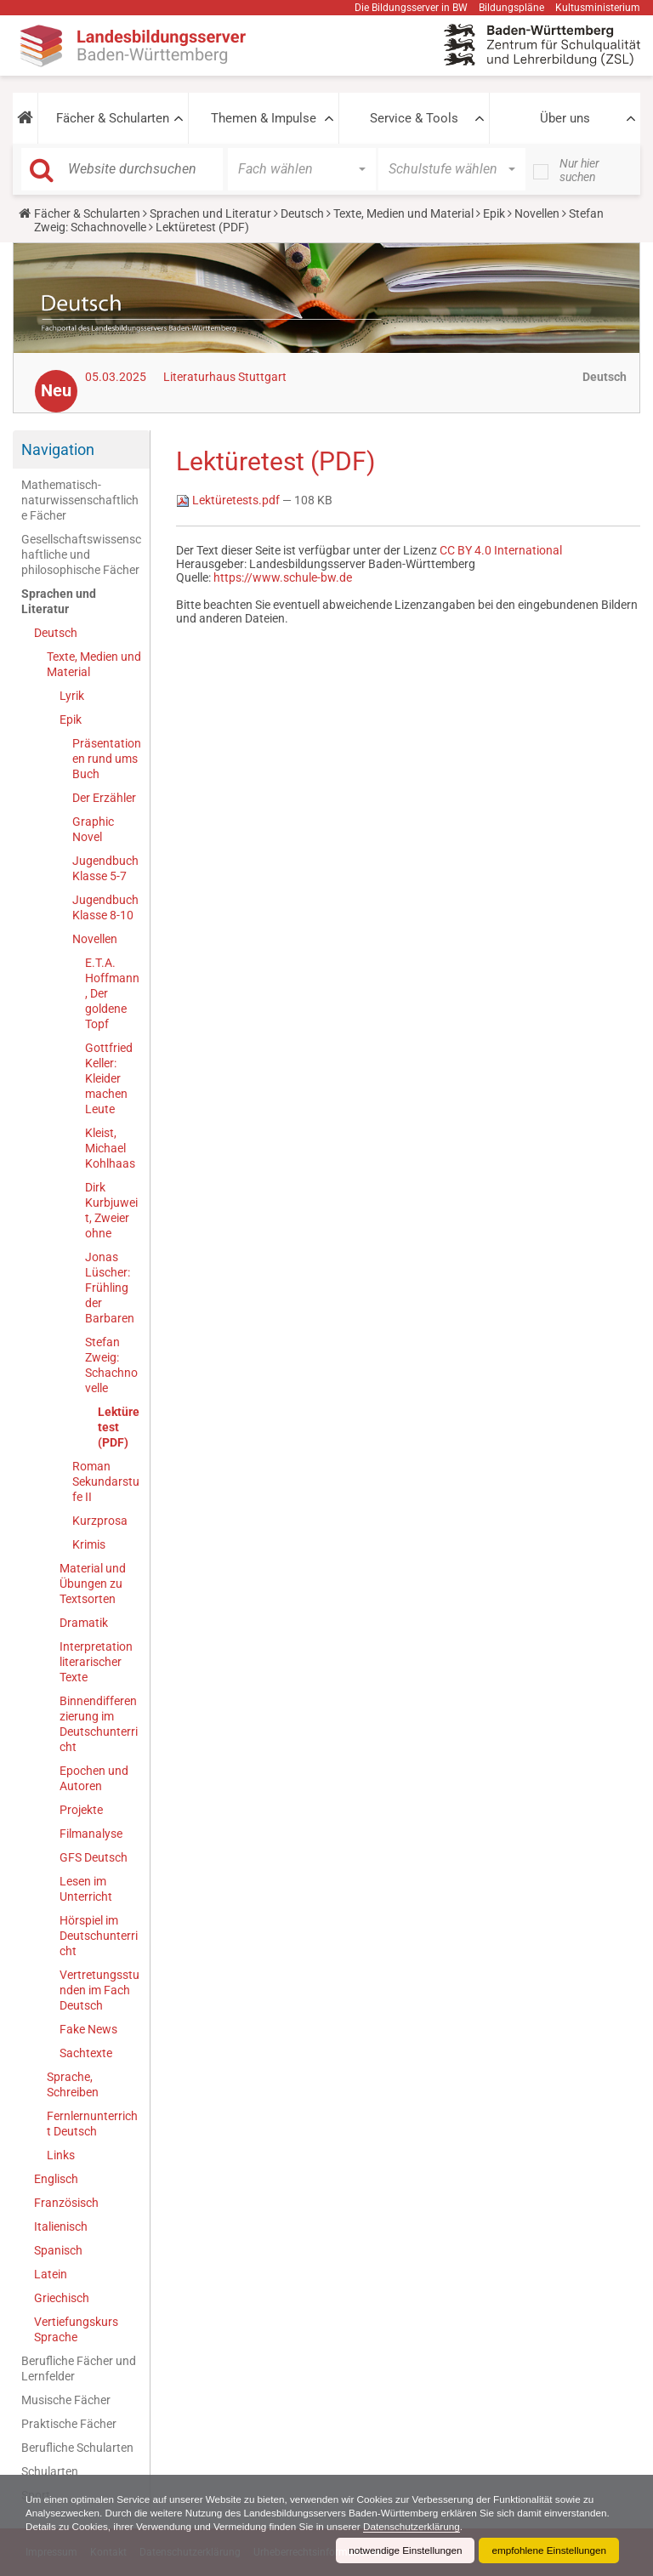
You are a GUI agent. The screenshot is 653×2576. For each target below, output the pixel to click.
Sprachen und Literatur (210, 213)
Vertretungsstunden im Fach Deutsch (99, 1990)
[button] (25, 118)
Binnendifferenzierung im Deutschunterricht (99, 1724)
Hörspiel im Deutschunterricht (99, 1936)
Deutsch (302, 213)
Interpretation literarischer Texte (96, 1662)
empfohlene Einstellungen (547, 2550)
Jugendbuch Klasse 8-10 (105, 907)
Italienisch (61, 2226)
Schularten (49, 2471)
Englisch (56, 2179)
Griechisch (61, 2298)
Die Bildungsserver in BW (411, 8)
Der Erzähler (104, 798)
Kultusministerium (597, 8)
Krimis (88, 1544)
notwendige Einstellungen (401, 2550)
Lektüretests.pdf (229, 500)
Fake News (88, 2029)
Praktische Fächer (68, 2424)
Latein (50, 2274)
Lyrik (72, 695)
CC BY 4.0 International (501, 550)
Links (61, 2155)
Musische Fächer (66, 2400)
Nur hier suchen (579, 170)
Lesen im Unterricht (86, 1888)
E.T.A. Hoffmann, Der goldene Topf (112, 993)
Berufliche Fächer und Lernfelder (78, 2368)
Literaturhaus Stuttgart (225, 377)
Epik (494, 213)
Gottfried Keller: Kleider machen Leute (109, 1078)
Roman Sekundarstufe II (105, 1481)
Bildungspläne (511, 8)
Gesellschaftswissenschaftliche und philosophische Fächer (81, 554)
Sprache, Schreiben (73, 2084)
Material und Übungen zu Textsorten (93, 1583)
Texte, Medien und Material (403, 213)
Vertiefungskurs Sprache (76, 2329)
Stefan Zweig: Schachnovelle (111, 1365)
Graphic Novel (93, 829)
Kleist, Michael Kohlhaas (110, 1148)
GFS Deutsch (94, 1857)
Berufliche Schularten (77, 2447)
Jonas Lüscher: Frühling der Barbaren (109, 1287)
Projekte (81, 1810)
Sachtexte (86, 2053)
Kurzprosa (100, 1520)
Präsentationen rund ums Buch (106, 758)
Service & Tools (414, 118)
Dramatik (84, 1622)
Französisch (66, 2202)
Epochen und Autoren (94, 1778)
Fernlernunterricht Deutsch (92, 2123)
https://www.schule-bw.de (282, 577)
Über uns (565, 118)
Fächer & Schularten (112, 118)
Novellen (536, 213)
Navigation (57, 449)
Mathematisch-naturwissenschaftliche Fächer (80, 500)
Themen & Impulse (263, 118)
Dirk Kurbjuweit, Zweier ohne (111, 1210)
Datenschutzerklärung (492, 2527)
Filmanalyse (91, 1833)
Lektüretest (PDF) (118, 1427)
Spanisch (58, 2250)
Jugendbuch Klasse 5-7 (105, 868)
